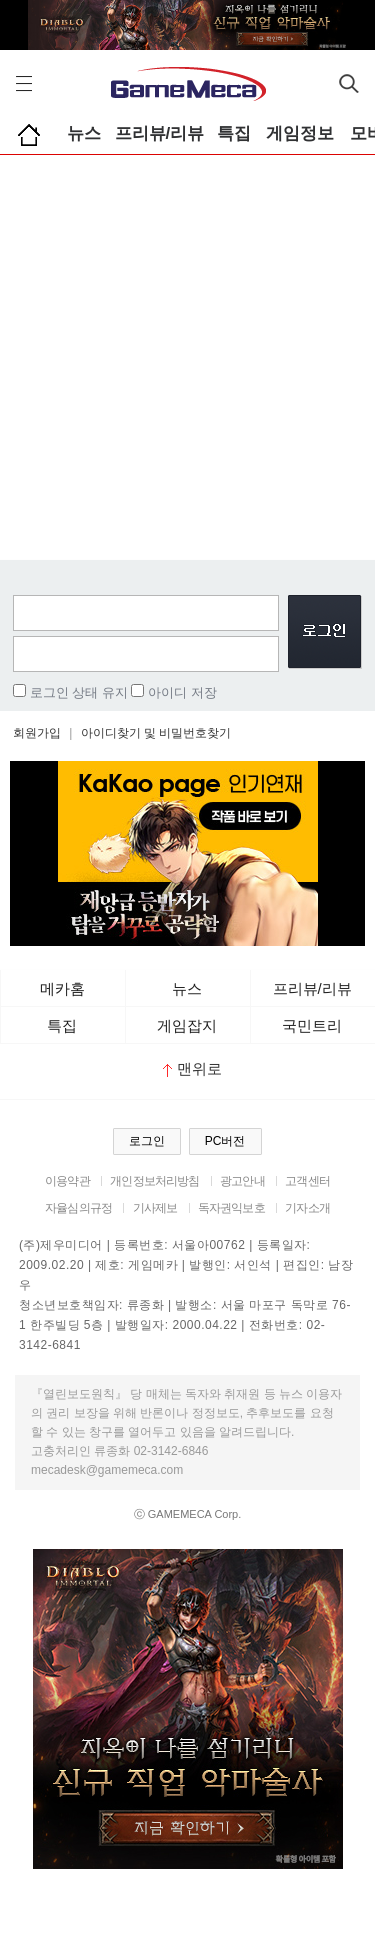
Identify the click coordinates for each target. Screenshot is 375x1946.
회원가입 (37, 733)
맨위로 (192, 1068)
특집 (234, 133)
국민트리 (312, 1025)
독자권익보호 (231, 1208)
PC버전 (225, 1141)
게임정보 (300, 133)
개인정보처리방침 (154, 1181)
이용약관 (67, 1181)
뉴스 (84, 133)
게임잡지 (187, 1025)
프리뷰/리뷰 (160, 133)
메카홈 (62, 988)
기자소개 (307, 1208)
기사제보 (155, 1208)
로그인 (147, 1141)
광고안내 (242, 1181)
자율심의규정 (78, 1208)
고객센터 (307, 1181)
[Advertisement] (187, 352)
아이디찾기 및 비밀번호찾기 (156, 733)
